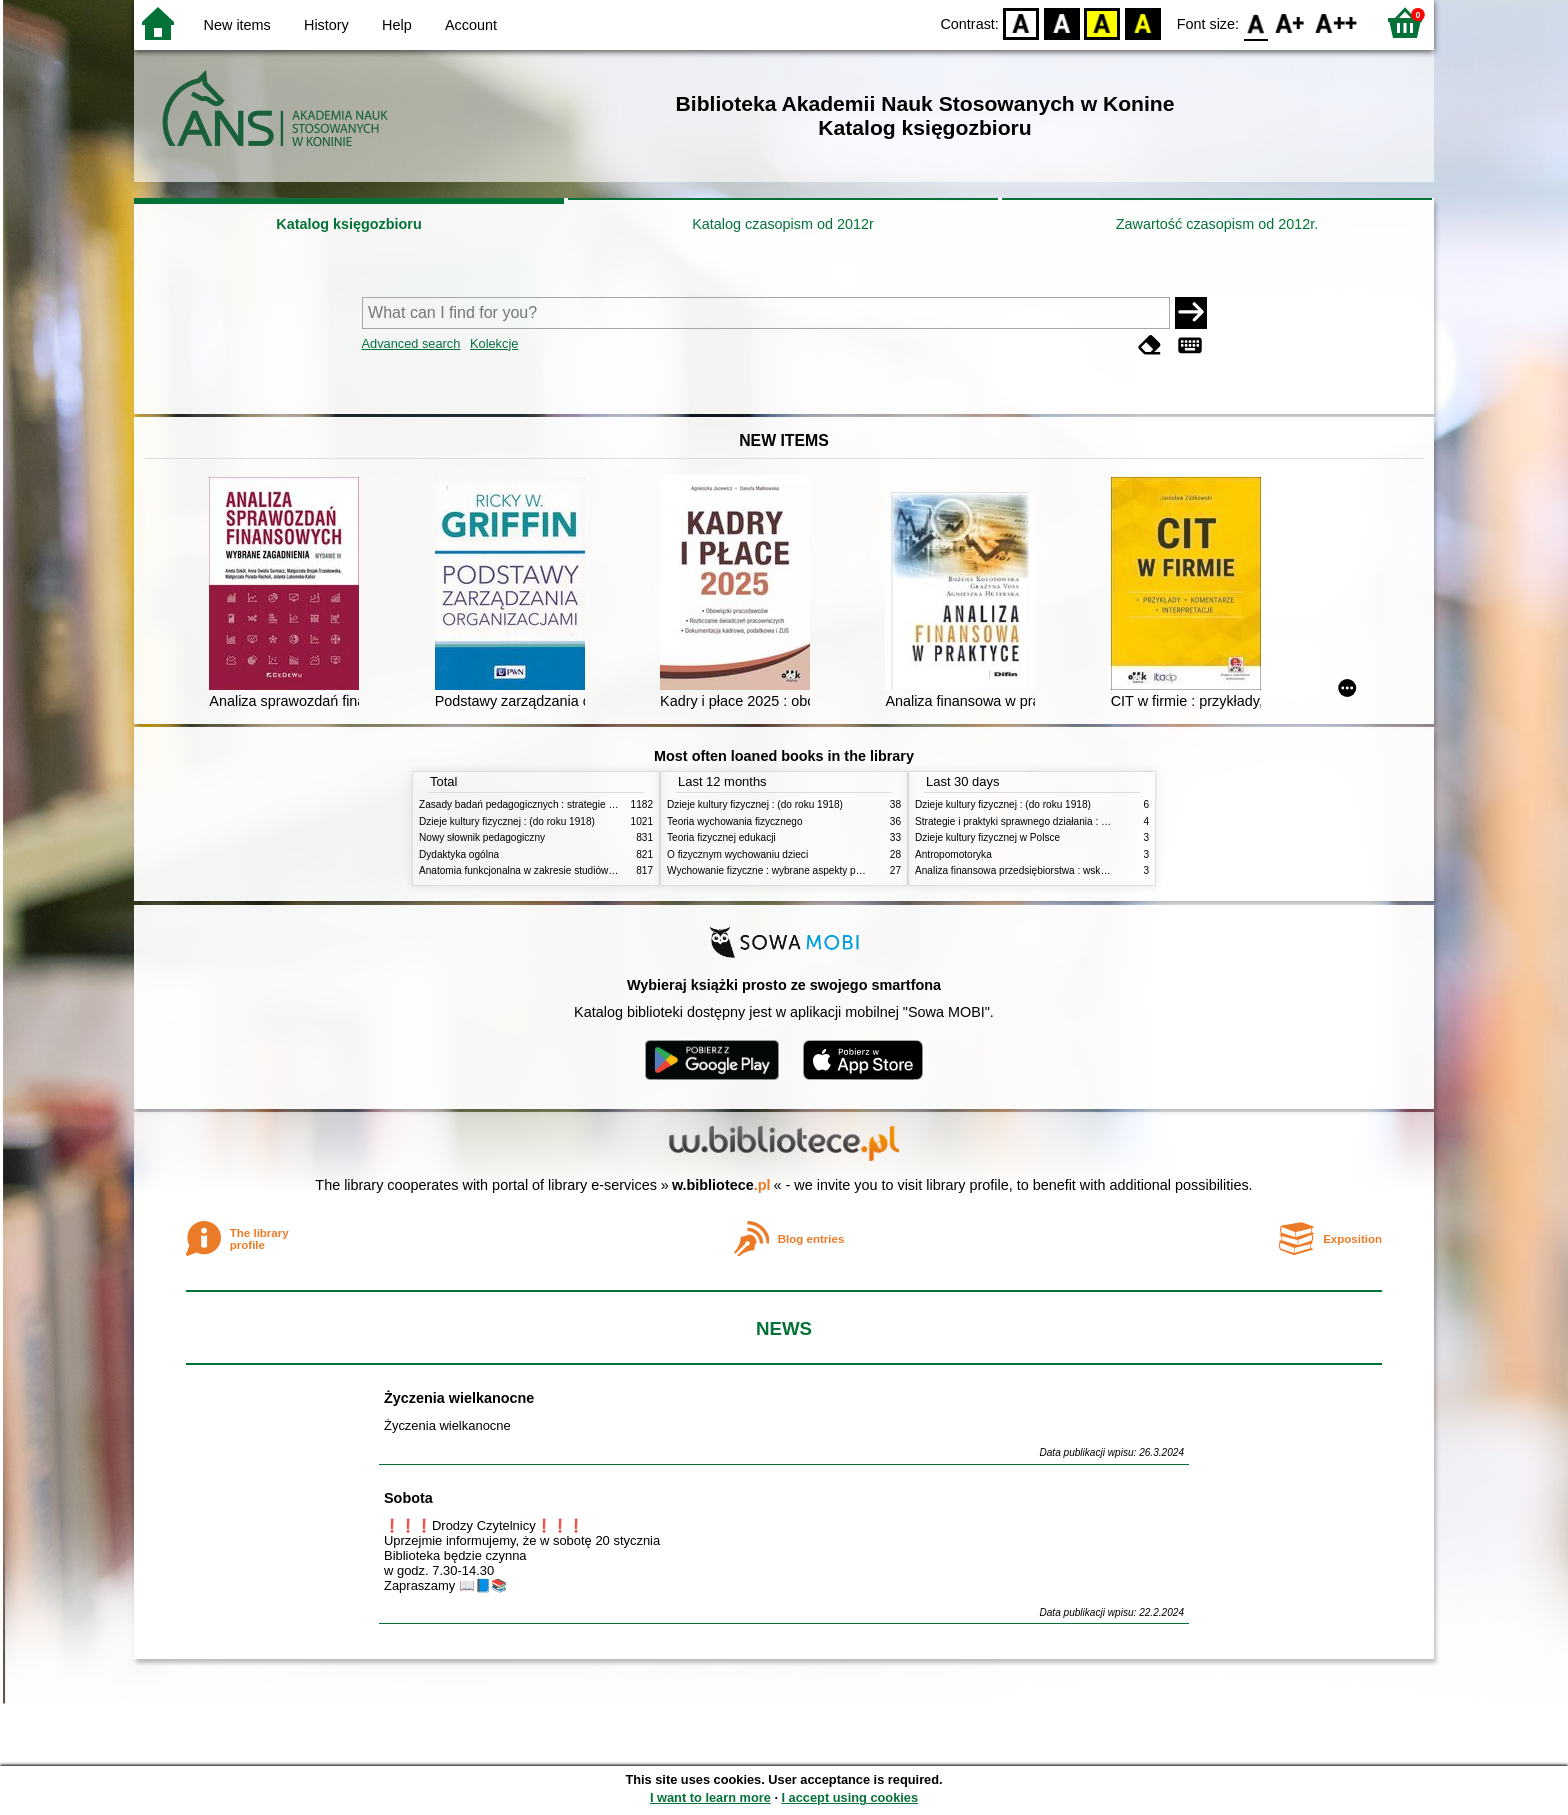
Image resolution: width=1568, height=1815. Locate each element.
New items (237, 25)
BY (1142, 22)
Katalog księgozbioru (349, 224)
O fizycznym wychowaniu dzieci (737, 854)
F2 (1336, 22)
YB (1102, 22)
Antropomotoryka (953, 854)
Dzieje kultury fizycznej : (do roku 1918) (507, 821)
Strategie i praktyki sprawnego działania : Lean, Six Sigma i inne (1058, 821)
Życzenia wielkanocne (459, 1398)
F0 (1255, 22)
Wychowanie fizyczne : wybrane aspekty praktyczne (783, 870)
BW (1062, 22)
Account (471, 25)
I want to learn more (710, 1797)
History (326, 25)
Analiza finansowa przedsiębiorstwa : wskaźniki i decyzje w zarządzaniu (1075, 870)
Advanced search (411, 343)
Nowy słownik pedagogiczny (482, 837)
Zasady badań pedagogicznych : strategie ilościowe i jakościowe (562, 804)
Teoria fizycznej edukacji (721, 837)
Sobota (408, 1498)
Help (397, 25)
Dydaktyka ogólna (459, 854)
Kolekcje (494, 343)
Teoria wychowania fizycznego (735, 821)
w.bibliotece (721, 1185)
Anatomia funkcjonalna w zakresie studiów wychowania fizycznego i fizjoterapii (594, 870)
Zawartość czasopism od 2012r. (1217, 224)
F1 (1290, 22)
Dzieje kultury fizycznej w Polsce (987, 837)
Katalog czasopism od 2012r (783, 224)
